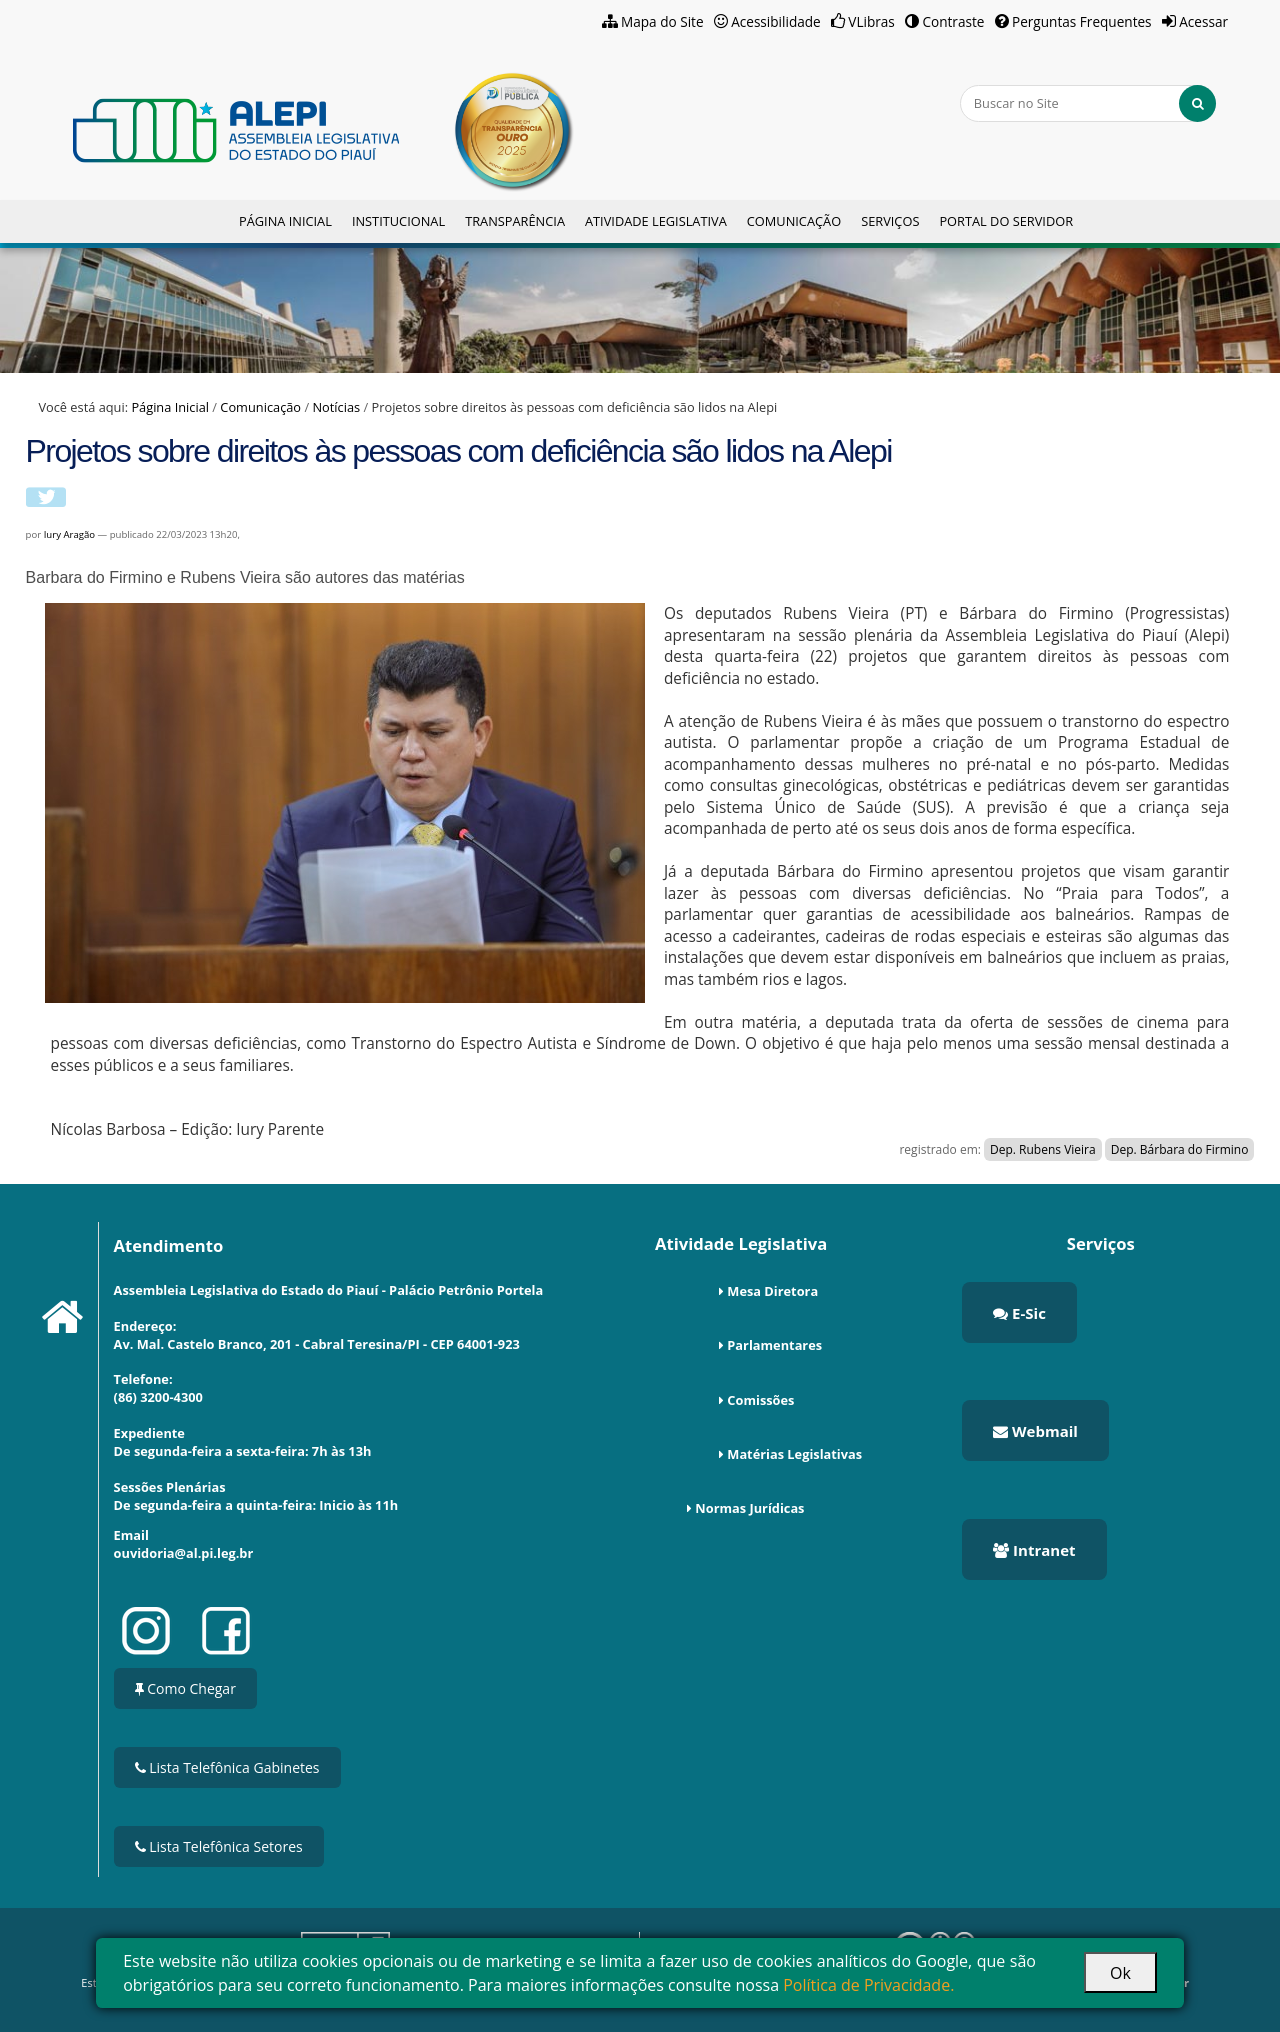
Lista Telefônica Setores (219, 1846)
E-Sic (1019, 1313)
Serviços (890, 221)
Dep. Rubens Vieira (1043, 1149)
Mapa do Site (662, 21)
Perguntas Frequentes (1082, 21)
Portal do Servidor (1006, 221)
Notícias (336, 407)
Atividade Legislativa (656, 221)
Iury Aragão (69, 534)
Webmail (1035, 1431)
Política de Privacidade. (868, 1985)
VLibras (871, 21)
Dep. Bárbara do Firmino (1180, 1149)
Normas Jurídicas (749, 1508)
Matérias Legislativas (794, 1454)
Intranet (1034, 1550)
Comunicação (794, 221)
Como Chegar (185, 1688)
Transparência (515, 221)
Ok (1120, 1973)
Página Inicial (285, 221)
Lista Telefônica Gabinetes (227, 1767)
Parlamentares (774, 1345)
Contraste (953, 21)
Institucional (398, 221)
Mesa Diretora (772, 1291)
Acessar (1203, 21)
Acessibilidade (776, 21)
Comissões (760, 1400)
